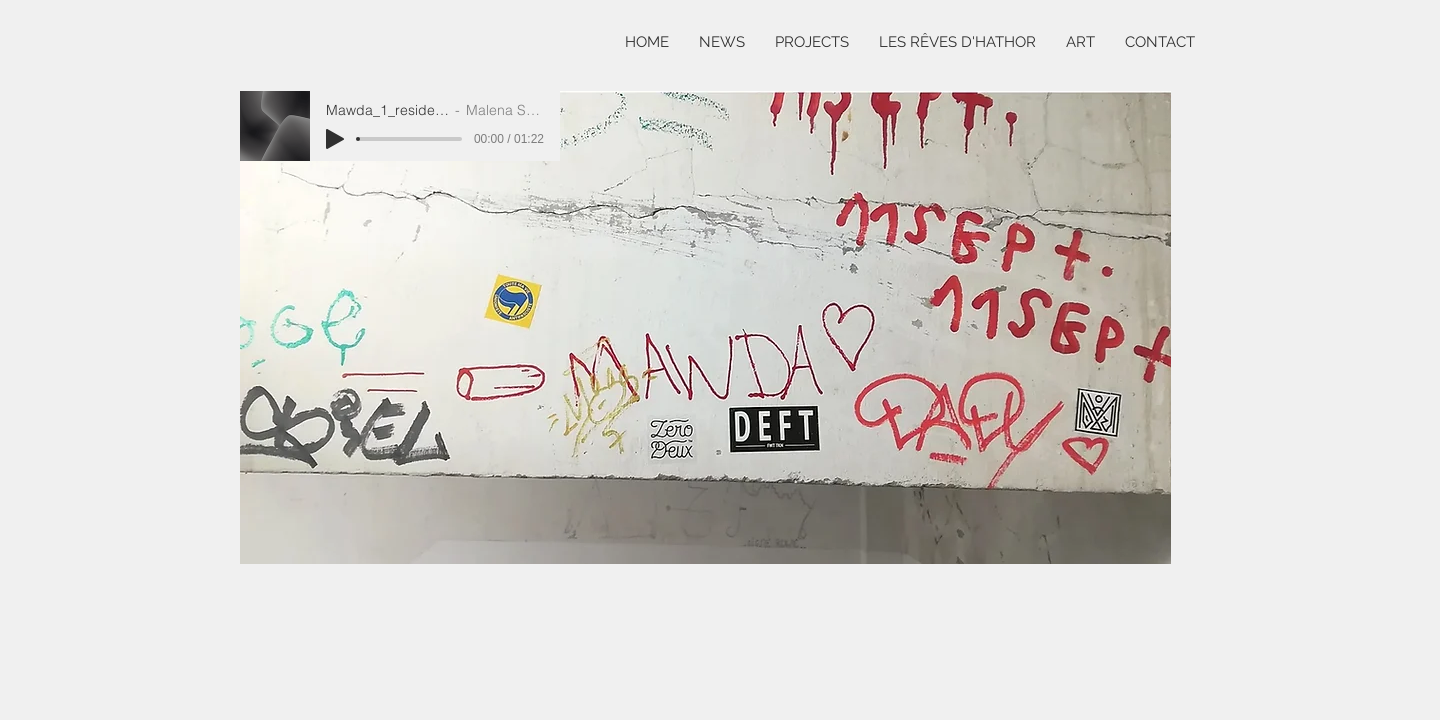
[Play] (335, 139)
